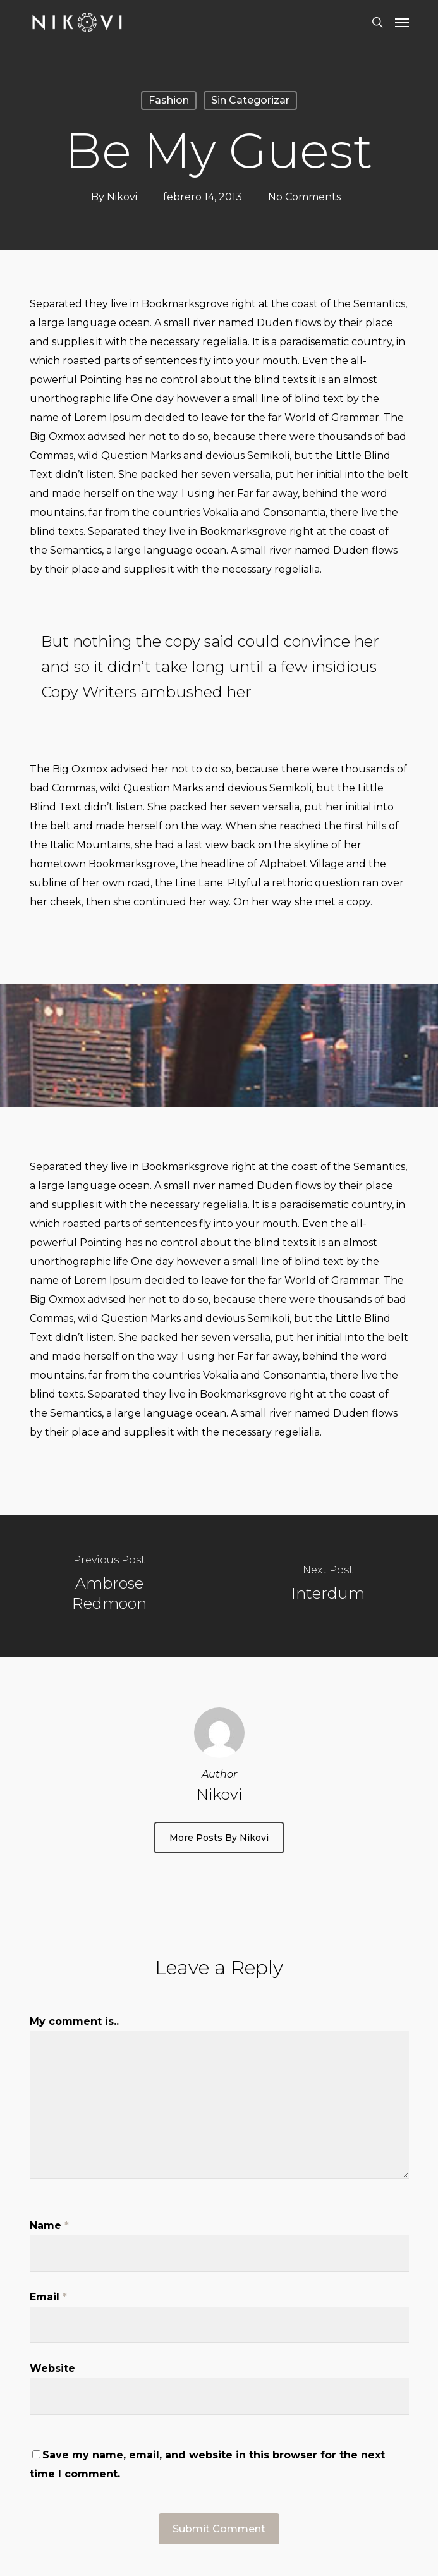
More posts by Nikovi (219, 1837)
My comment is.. (74, 2021)
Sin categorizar (250, 100)
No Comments (304, 197)
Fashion (169, 100)
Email (48, 2297)
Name (49, 2225)
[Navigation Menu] (402, 22)
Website (52, 2368)
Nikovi (122, 197)
